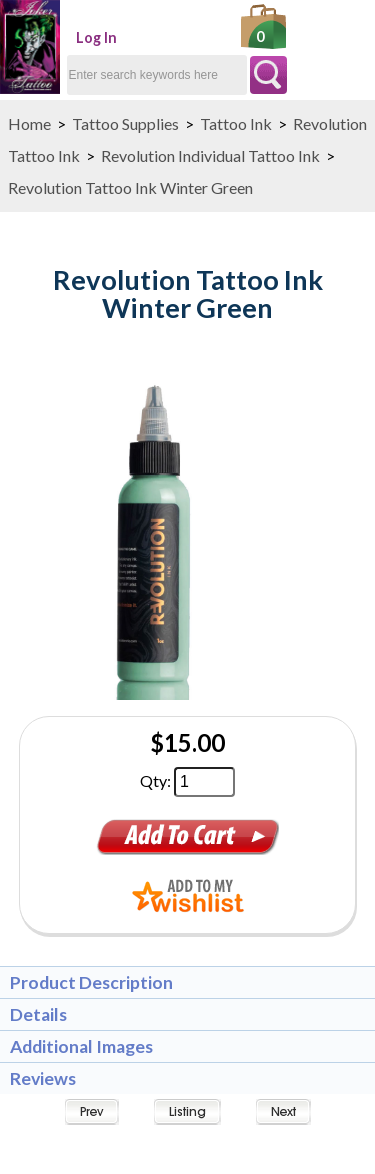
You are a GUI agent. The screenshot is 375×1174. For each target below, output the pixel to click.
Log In (96, 37)
